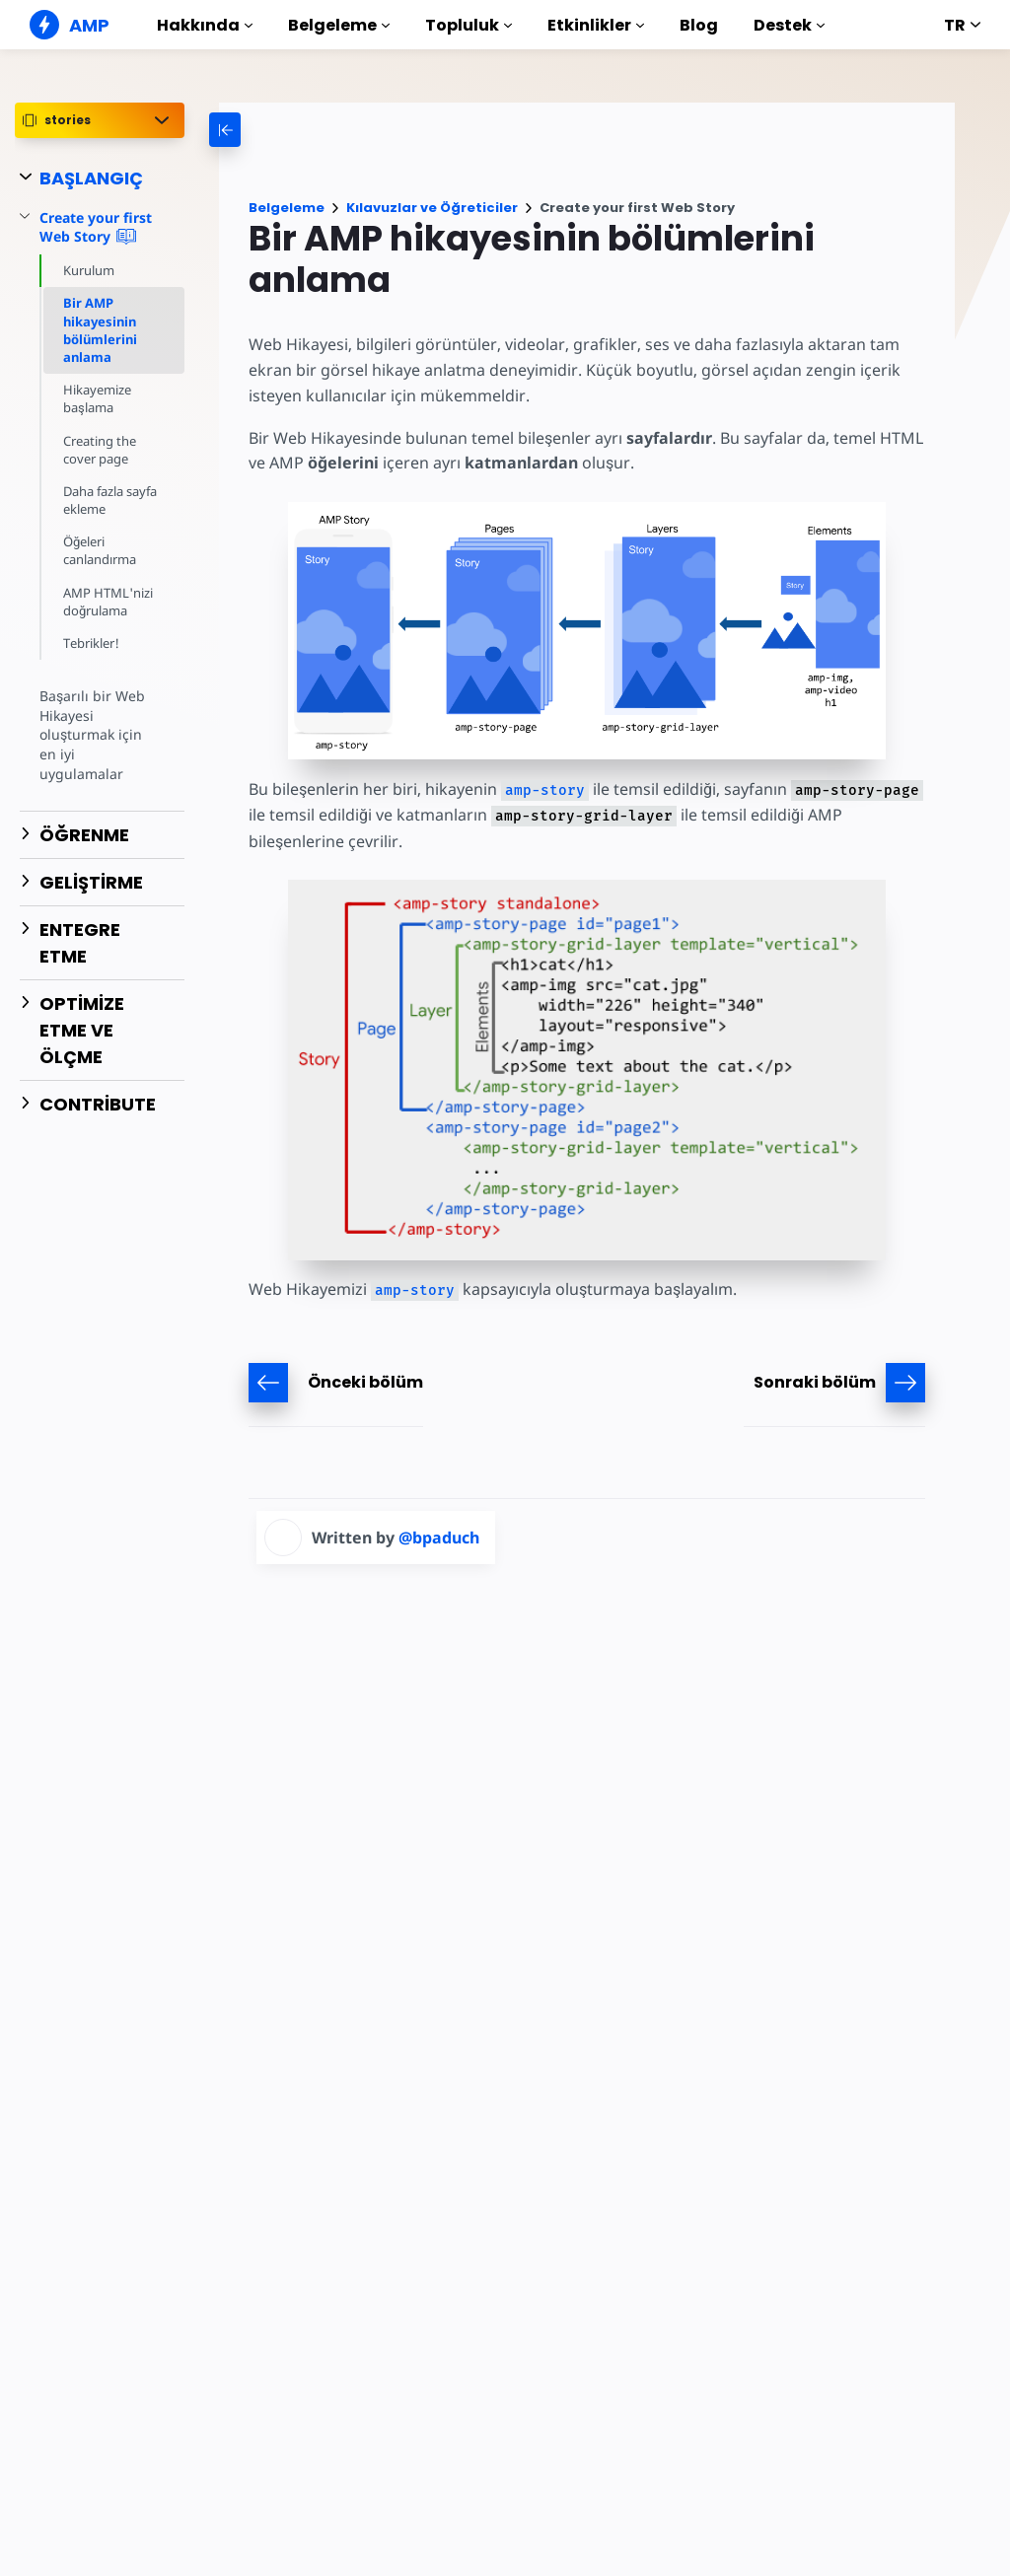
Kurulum (89, 270)
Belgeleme (339, 25)
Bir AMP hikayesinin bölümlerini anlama (100, 330)
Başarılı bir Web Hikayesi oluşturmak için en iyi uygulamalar (99, 724)
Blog (699, 25)
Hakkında (204, 25)
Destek (789, 25)
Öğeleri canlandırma (100, 550)
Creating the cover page (100, 449)
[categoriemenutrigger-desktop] (313, 129)
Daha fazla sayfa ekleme (102, 500)
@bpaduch (438, 1537)
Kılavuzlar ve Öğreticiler (432, 207)
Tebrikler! (91, 643)
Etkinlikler (595, 25)
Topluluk (468, 25)
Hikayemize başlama (97, 398)
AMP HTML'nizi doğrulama (107, 601)
